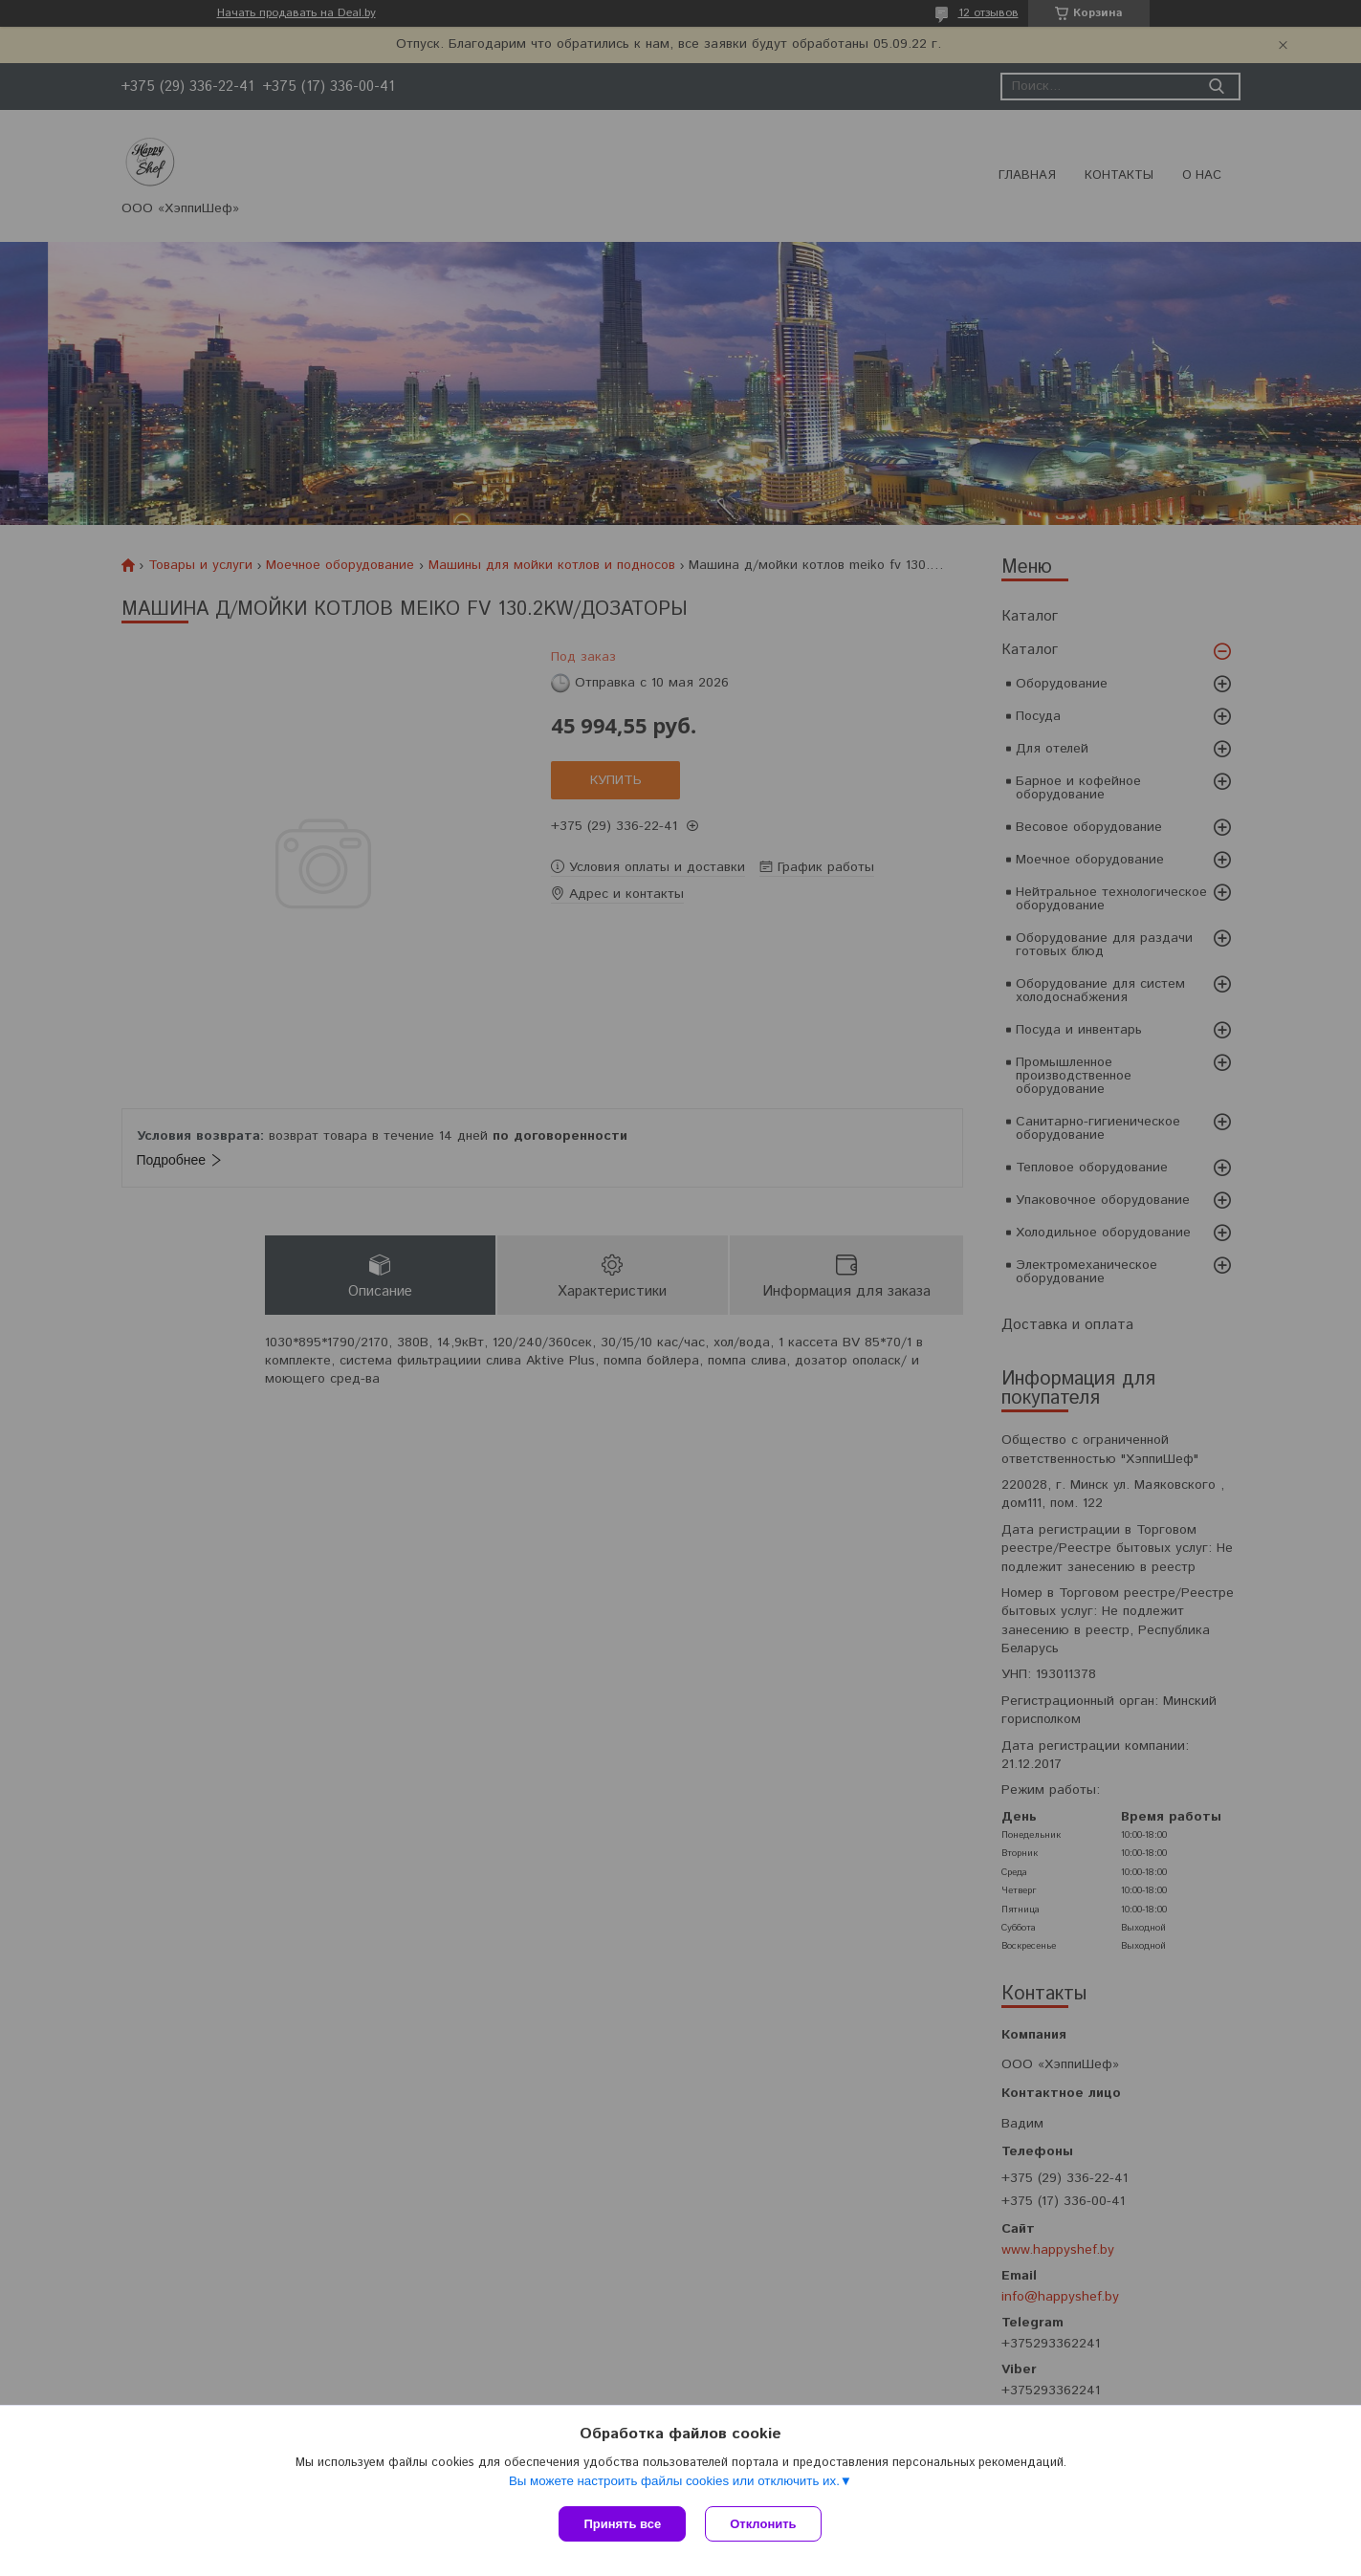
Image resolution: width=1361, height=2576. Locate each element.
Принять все (622, 2524)
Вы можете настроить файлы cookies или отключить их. (674, 2481)
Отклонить (763, 2524)
